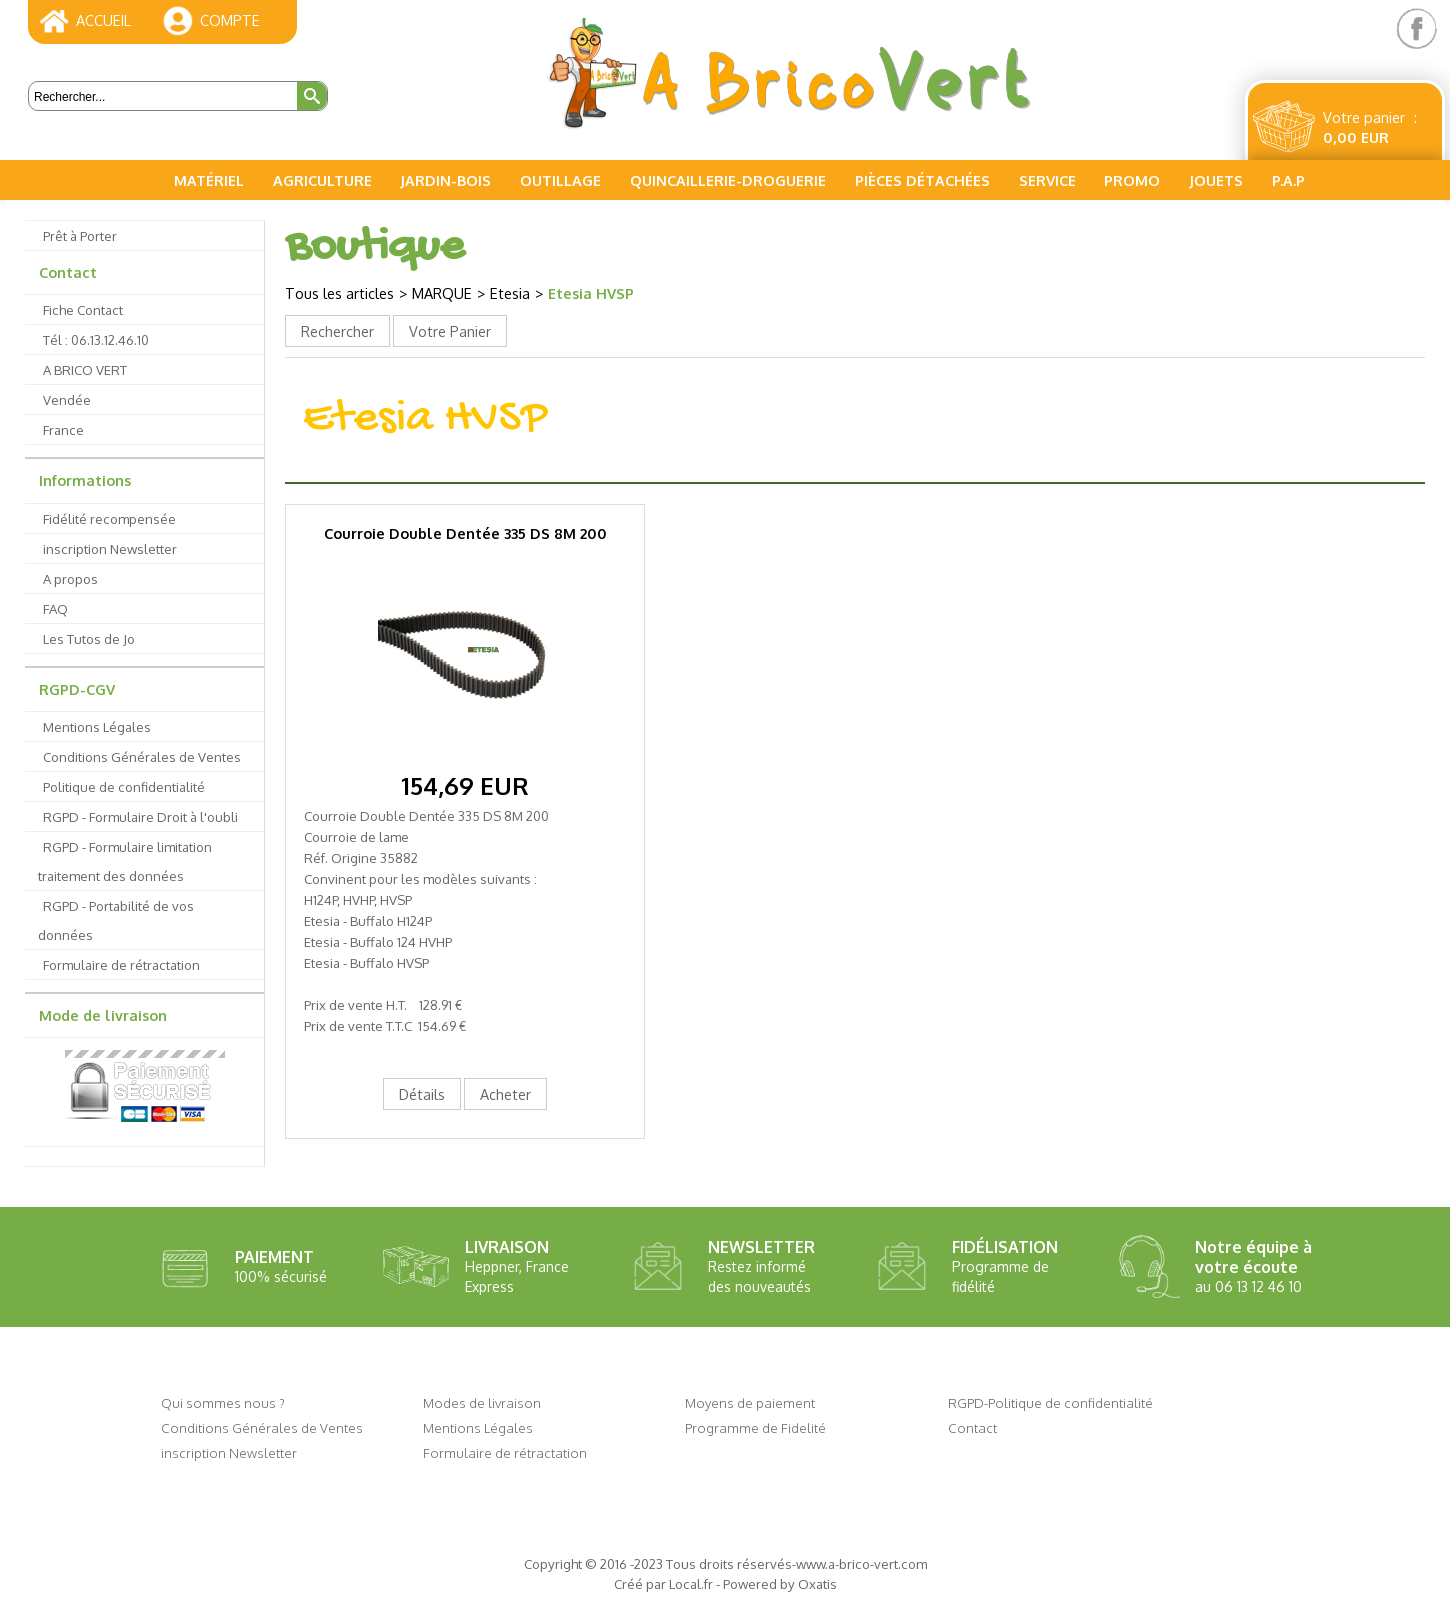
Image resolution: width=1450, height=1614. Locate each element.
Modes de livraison (482, 1402)
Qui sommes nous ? (223, 1402)
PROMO (1132, 180)
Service (1047, 180)
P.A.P (1288, 180)
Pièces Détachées (922, 180)
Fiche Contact (83, 309)
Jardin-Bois (445, 180)
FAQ (55, 608)
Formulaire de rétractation (121, 964)
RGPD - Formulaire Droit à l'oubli (140, 816)
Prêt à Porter (80, 235)
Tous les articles (339, 293)
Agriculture (322, 180)
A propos (70, 578)
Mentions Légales (97, 726)
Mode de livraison (103, 1015)
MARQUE (442, 293)
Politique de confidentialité (124, 786)
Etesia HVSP (591, 293)
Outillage (560, 180)
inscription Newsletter (110, 548)
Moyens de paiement (750, 1402)
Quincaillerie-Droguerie (728, 180)
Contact (68, 272)
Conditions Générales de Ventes (142, 756)
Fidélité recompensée (109, 518)
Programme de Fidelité (755, 1427)
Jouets (1216, 180)
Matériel (209, 180)
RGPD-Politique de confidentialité (1050, 1402)
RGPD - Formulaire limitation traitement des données (125, 861)
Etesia (510, 293)
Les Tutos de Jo (89, 638)
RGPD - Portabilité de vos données (116, 920)
